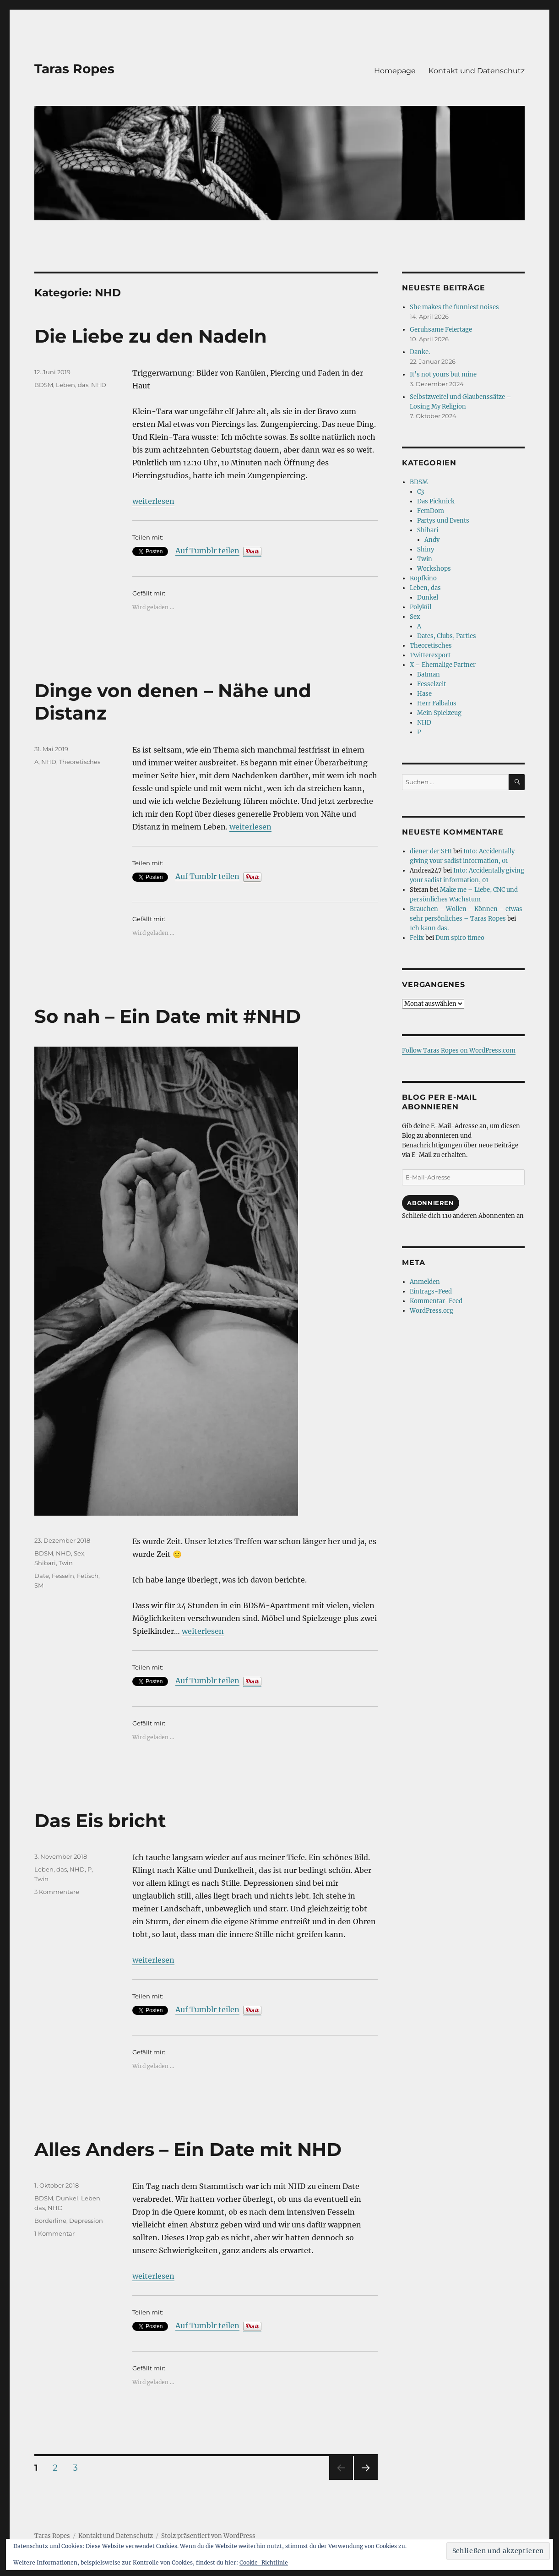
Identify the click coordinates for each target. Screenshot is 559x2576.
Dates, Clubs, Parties (446, 636)
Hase (424, 694)
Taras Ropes (74, 68)
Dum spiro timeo (459, 938)
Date (41, 1575)
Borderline (50, 2220)
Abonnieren (430, 1202)
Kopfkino (423, 578)
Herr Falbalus (436, 703)
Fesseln (63, 1575)
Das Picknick (436, 501)
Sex (79, 1553)
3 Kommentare (56, 1891)
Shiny (425, 549)
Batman (428, 674)
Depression (86, 2220)
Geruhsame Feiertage (441, 329)
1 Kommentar (54, 2233)
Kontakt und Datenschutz (477, 70)
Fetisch (87, 1575)
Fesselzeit (431, 684)
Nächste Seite (366, 2479)
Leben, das (72, 384)
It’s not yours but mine (443, 374)
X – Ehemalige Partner (443, 665)
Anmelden (425, 1282)
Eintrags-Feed (431, 1291)
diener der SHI (431, 851)
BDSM (43, 384)
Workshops (434, 569)
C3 (420, 492)
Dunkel (67, 2198)
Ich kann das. (429, 928)
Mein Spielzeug (439, 713)
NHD (98, 384)
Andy (432, 540)
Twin (66, 1562)
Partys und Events (443, 520)
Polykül (420, 607)
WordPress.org (431, 1311)
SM (38, 1585)
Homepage (395, 70)
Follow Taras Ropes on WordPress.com (459, 1050)
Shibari (45, 1562)
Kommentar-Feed (436, 1301)
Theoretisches (79, 761)
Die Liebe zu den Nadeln (150, 336)
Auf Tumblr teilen (207, 551)
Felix (417, 938)
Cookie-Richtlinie (263, 2562)
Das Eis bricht (100, 1820)
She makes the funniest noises (454, 307)
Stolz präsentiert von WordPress (208, 2536)
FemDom (430, 511)
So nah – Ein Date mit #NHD (167, 1016)
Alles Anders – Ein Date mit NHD (188, 2149)
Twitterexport (430, 655)
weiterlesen (153, 501)
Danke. (420, 352)
